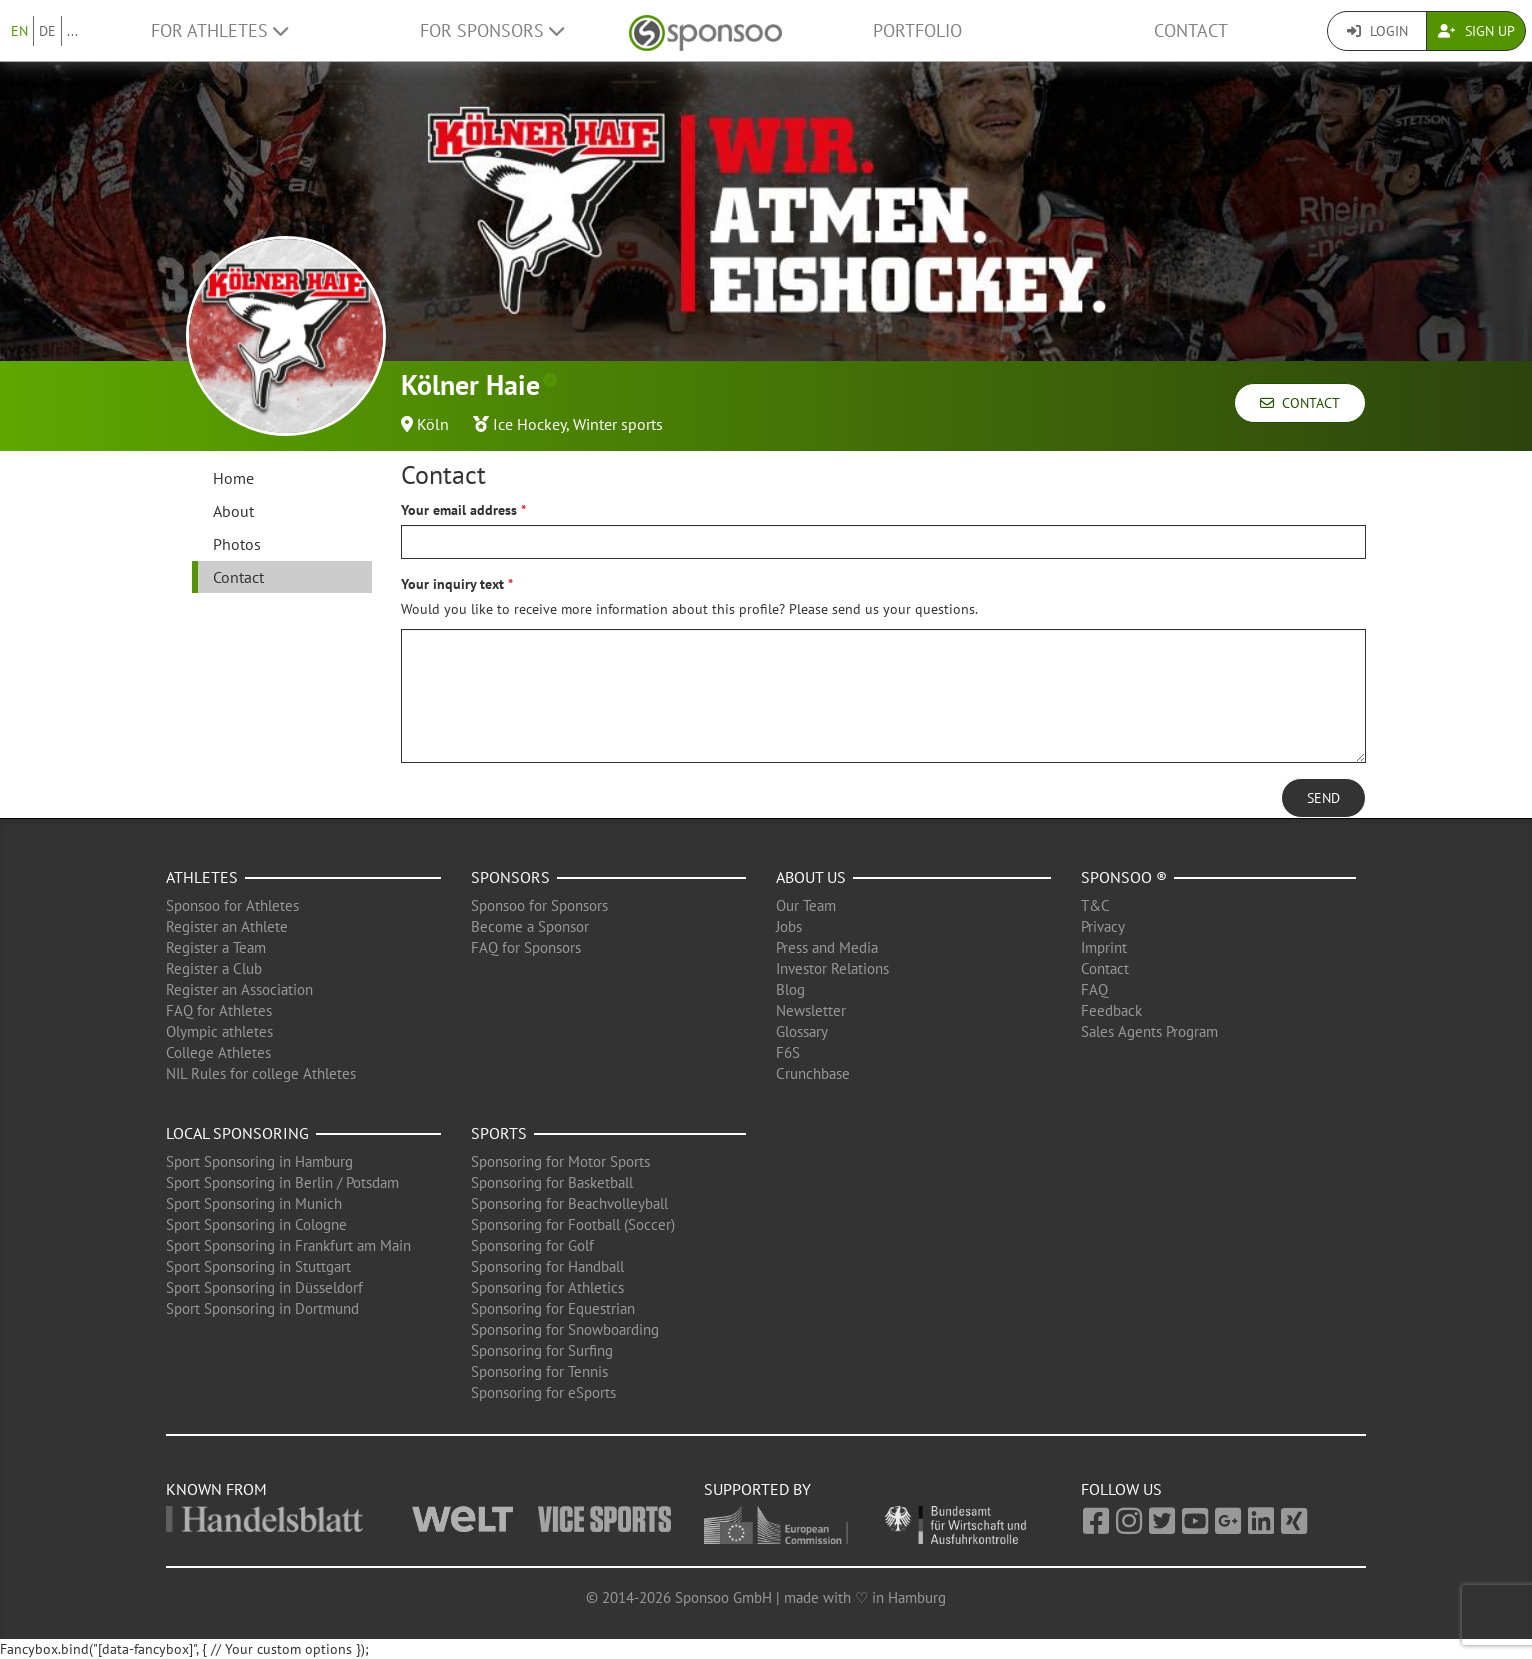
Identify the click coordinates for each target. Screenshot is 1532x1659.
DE (47, 31)
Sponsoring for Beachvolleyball (569, 1203)
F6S (788, 1052)
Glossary (802, 1031)
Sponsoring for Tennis (539, 1371)
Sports (499, 1133)
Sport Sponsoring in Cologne (256, 1224)
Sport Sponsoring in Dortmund (262, 1308)
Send (1323, 798)
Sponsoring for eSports (543, 1392)
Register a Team (216, 947)
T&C (1095, 905)
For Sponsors (492, 30)
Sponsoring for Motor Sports (560, 1161)
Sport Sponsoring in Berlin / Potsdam (282, 1182)
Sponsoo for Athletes (232, 905)
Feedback (1111, 1010)
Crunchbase (813, 1073)
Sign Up (1476, 31)
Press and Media (827, 947)
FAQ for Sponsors (526, 947)
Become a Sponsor (530, 926)
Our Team (806, 905)
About (233, 511)
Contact (1191, 30)
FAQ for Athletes (219, 1010)
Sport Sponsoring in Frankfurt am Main (288, 1245)
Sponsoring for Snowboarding (565, 1329)
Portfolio (917, 30)
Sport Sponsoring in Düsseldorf (264, 1287)
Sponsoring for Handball (547, 1266)
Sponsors (510, 877)
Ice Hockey (529, 424)
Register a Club (214, 968)
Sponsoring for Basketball (552, 1182)
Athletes (202, 877)
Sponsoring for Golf (532, 1245)
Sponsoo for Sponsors (539, 905)
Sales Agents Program (1149, 1031)
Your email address (459, 510)
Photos (237, 544)
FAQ (1094, 989)
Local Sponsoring (237, 1133)
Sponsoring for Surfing (542, 1350)
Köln (433, 424)
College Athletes (218, 1052)
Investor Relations (832, 968)
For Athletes (219, 30)
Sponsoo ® (1124, 877)
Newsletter (811, 1010)
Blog (790, 989)
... (72, 31)
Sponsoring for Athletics (547, 1287)
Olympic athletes (219, 1031)
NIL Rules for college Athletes (261, 1073)
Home (233, 478)
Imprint (1104, 947)
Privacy (1103, 926)
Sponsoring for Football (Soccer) (573, 1224)
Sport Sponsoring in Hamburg (259, 1161)
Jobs (789, 926)
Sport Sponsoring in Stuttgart (258, 1266)
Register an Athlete (227, 926)
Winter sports (618, 424)
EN (19, 31)
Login (1377, 31)
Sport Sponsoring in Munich (254, 1203)
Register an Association (239, 989)
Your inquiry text (452, 584)
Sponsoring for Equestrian (553, 1308)
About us (811, 877)
